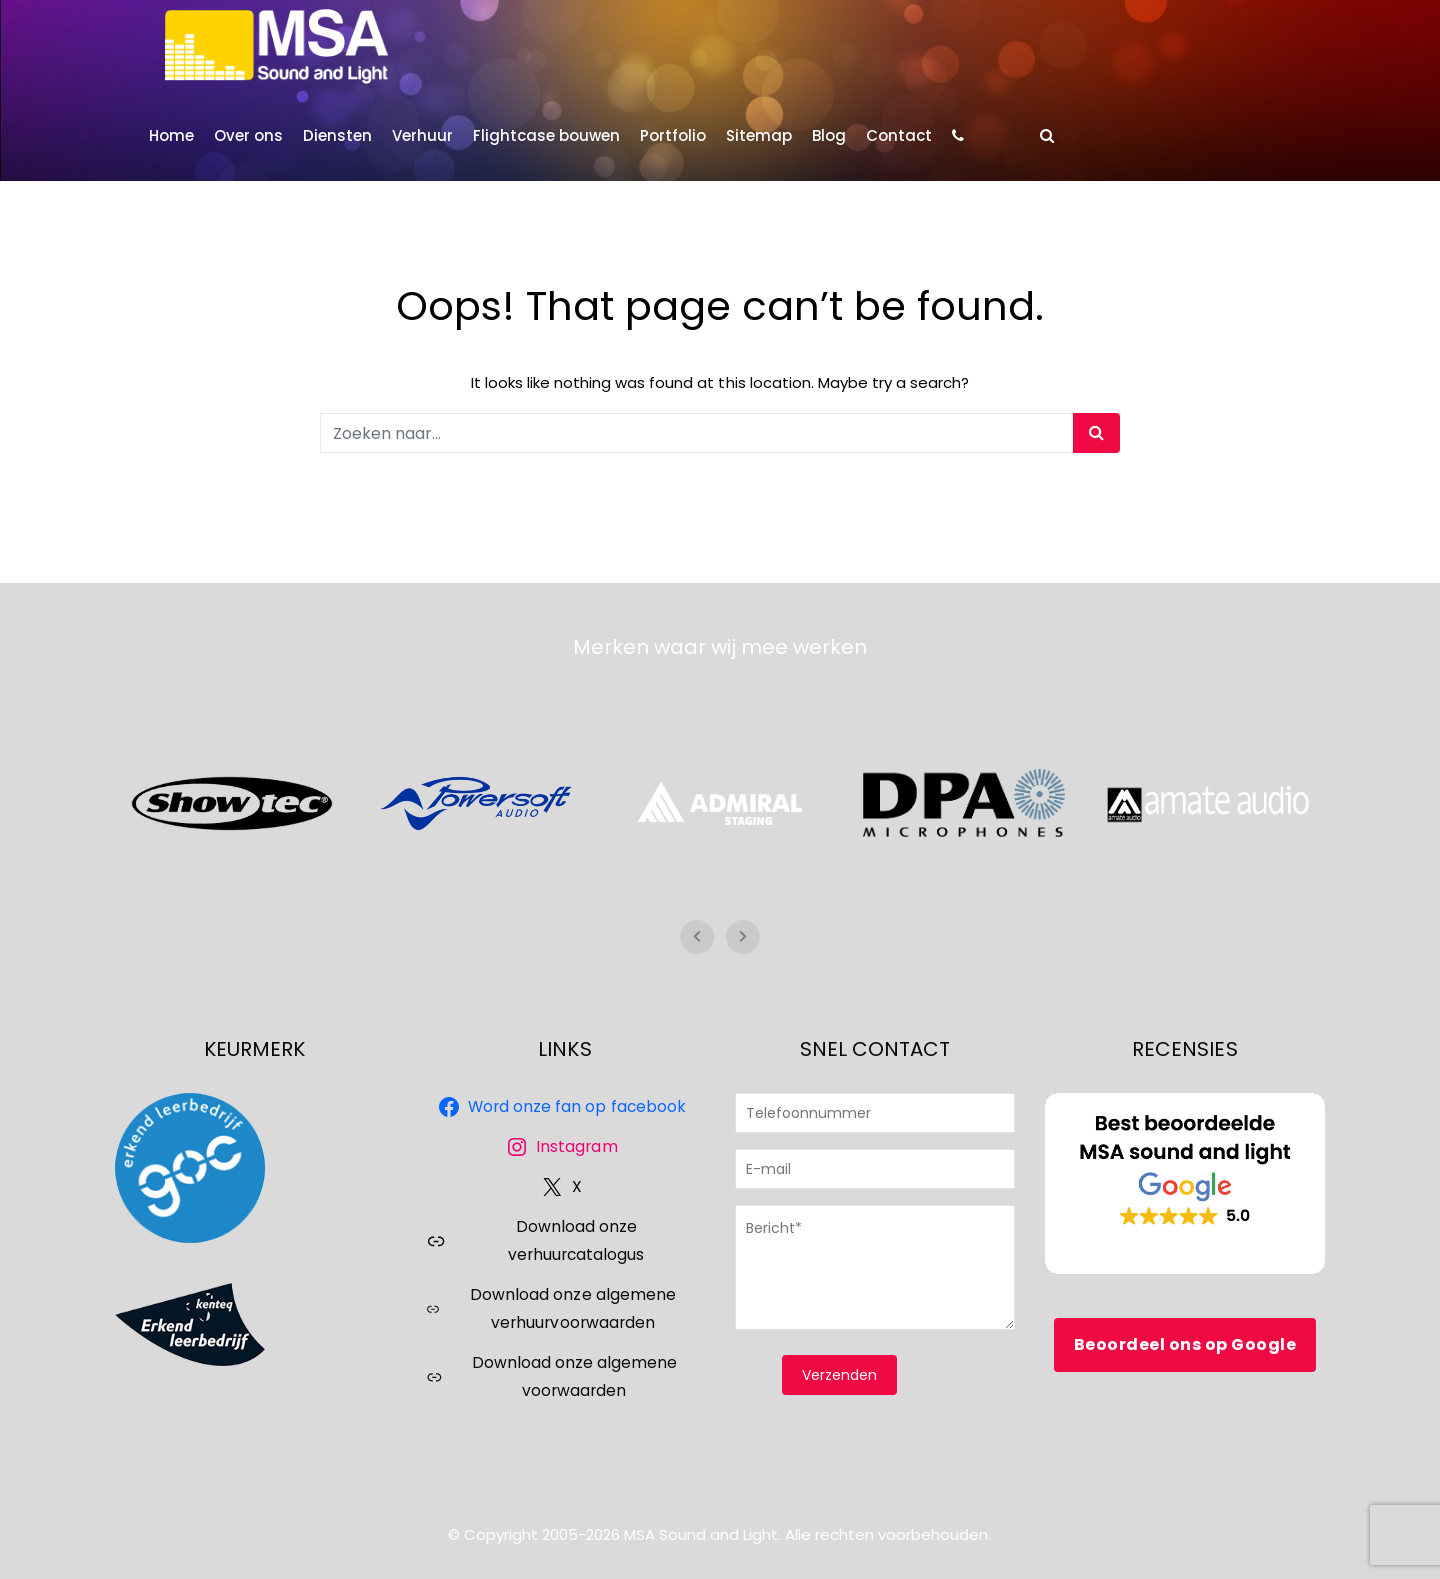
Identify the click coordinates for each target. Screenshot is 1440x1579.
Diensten (337, 135)
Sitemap (759, 135)
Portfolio (673, 135)
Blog (829, 135)
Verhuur (422, 135)
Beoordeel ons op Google (1185, 1344)
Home (171, 135)
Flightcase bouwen (546, 135)
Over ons (248, 135)
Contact (899, 135)
